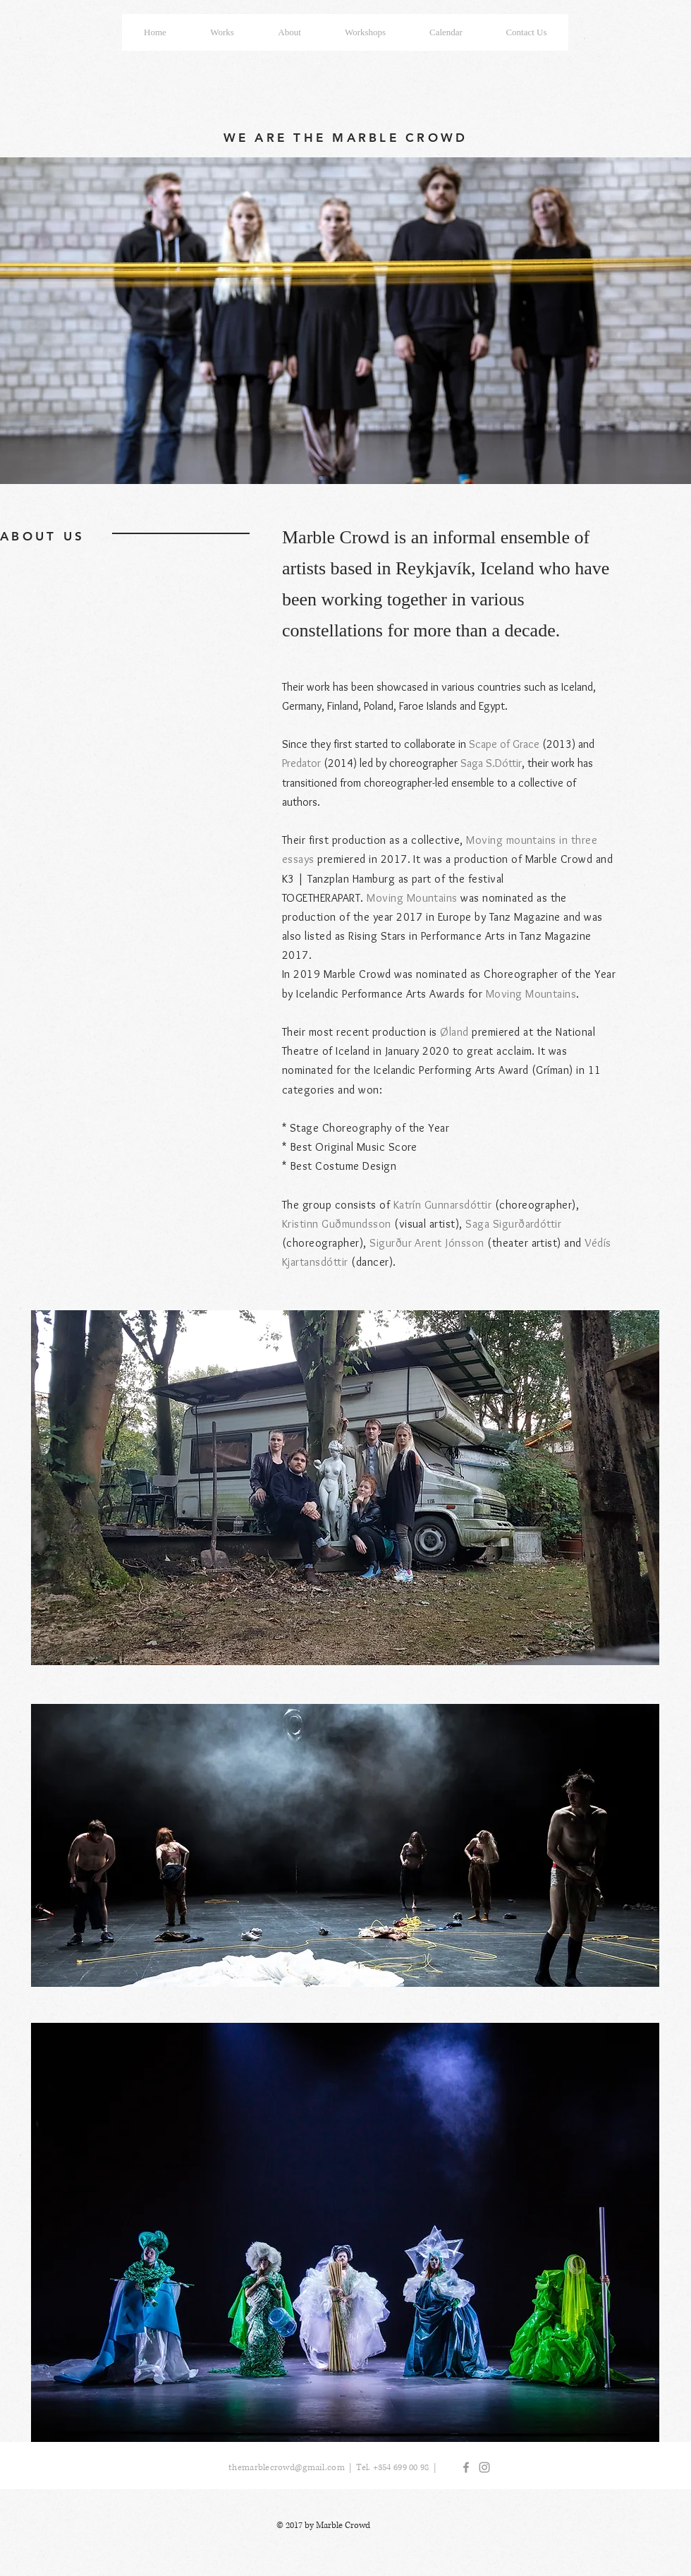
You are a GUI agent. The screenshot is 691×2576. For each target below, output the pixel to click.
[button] (365, 32)
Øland (454, 1032)
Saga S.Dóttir (491, 763)
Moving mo (493, 840)
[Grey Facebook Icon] (466, 2467)
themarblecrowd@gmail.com (286, 2468)
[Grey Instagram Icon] (484, 2467)
